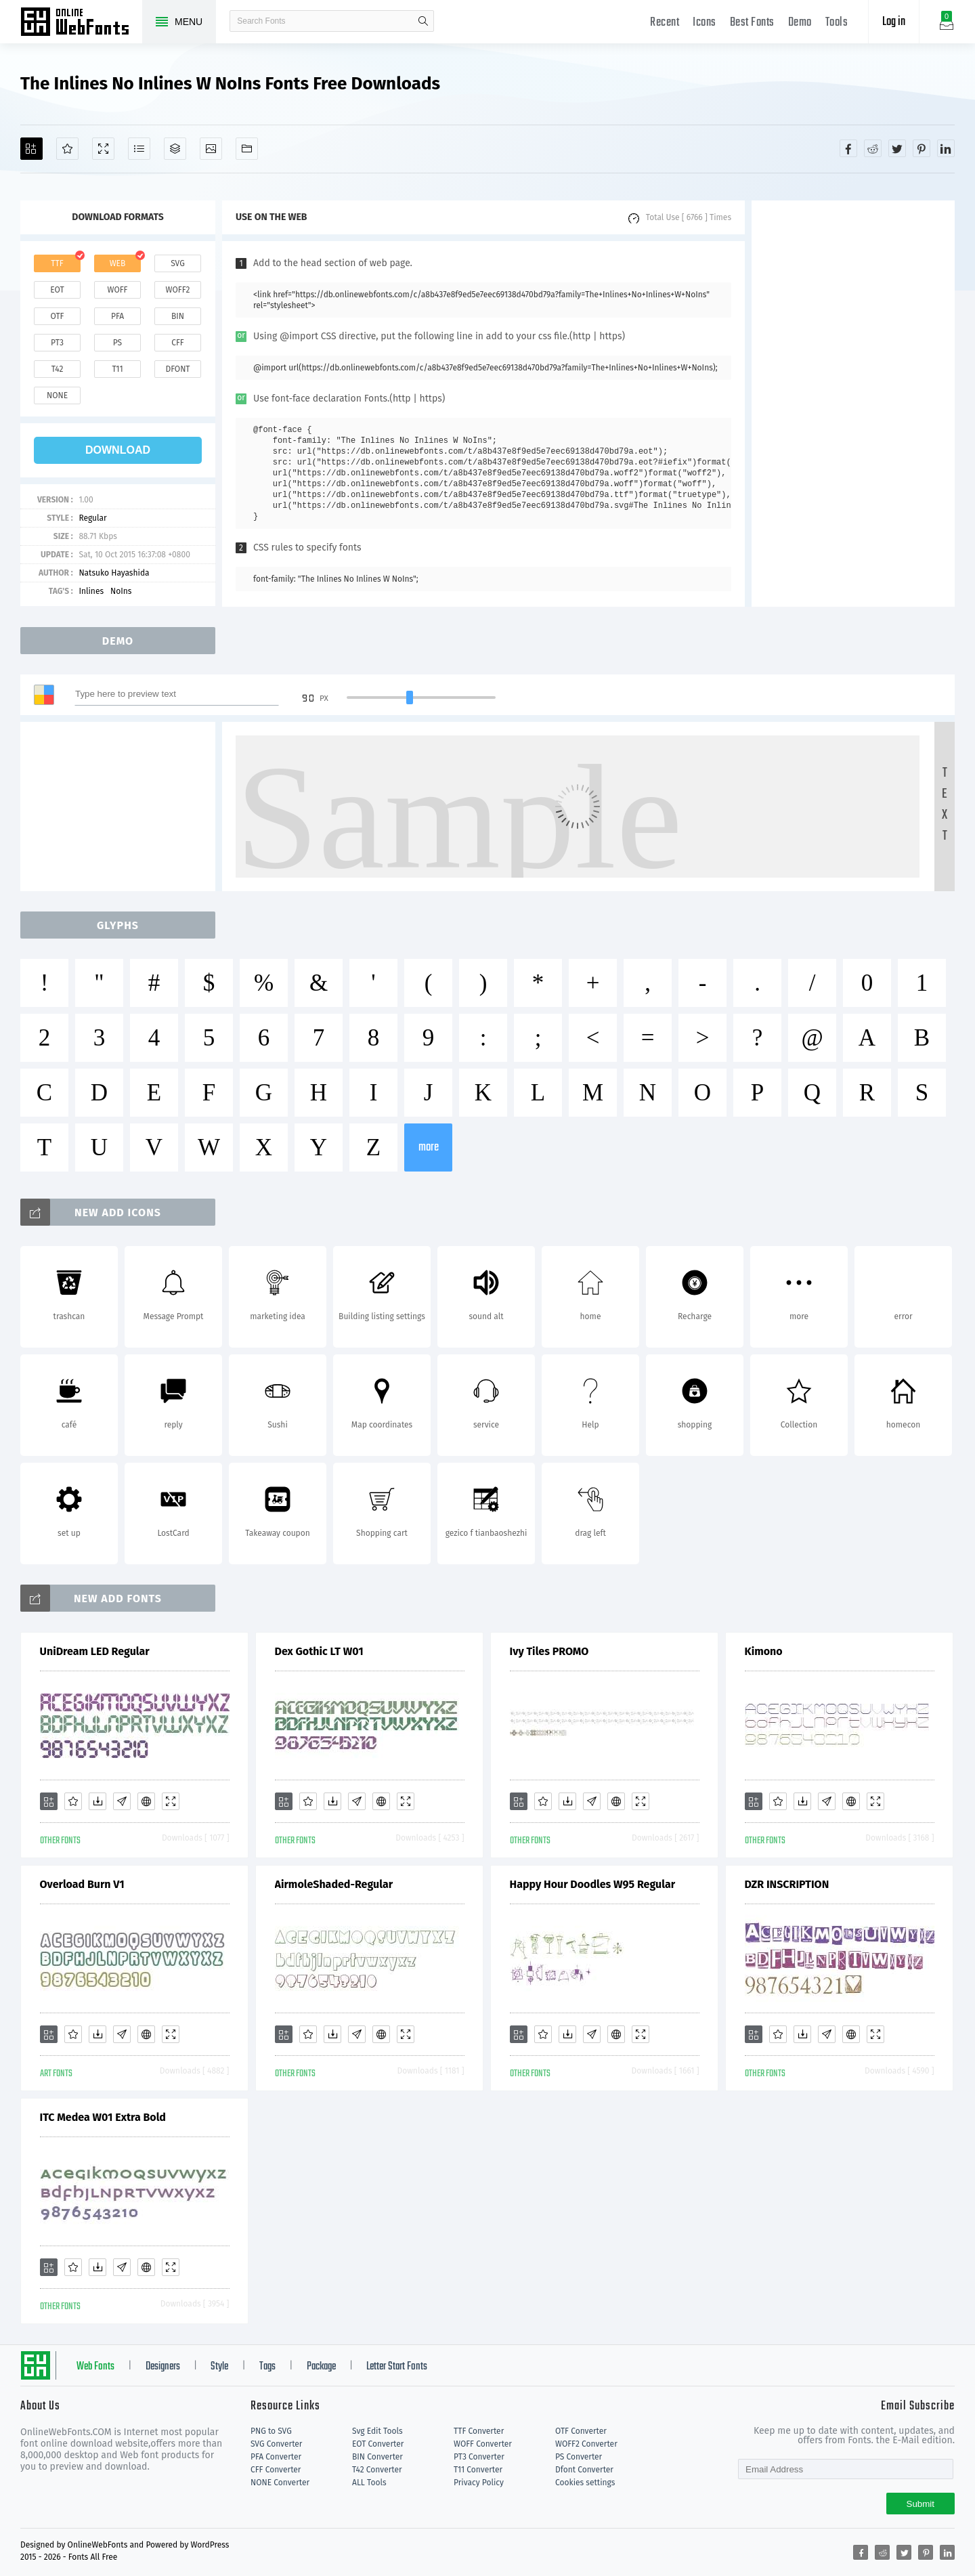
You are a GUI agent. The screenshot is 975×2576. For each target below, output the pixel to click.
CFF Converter (276, 2469)
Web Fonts (95, 2367)
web (118, 263)
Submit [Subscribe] (920, 2504)
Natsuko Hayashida (114, 573)
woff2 (178, 290)
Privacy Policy (479, 2482)
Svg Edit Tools (377, 2431)
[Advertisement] (853, 403)
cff (177, 342)
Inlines (91, 591)
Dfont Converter (584, 2469)
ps (117, 342)
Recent (664, 23)
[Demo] (103, 148)
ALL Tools (369, 2482)
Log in (893, 22)
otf (57, 316)
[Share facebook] (848, 148)
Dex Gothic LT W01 (319, 1651)
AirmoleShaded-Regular (334, 1884)
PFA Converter (276, 2457)
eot (57, 290)
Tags (267, 2367)
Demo (800, 23)
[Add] (31, 148)
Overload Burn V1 (82, 1884)
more (428, 1147)
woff (117, 290)
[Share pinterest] (921, 148)
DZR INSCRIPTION (787, 1884)
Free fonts (81, 23)
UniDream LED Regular (95, 1651)
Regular (92, 518)
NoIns (120, 591)
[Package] (175, 148)
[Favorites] (67, 148)
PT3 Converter (479, 2457)
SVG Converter (276, 2444)
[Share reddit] (873, 148)
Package (321, 2367)
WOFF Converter (483, 2444)
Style (219, 2367)
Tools (836, 23)
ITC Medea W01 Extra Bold (103, 2117)
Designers (163, 2367)
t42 (57, 369)
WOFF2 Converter (586, 2444)
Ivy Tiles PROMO (549, 1651)
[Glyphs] (139, 148)
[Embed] (146, 1801)
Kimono (764, 1651)
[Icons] (211, 148)
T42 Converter (377, 2469)
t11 (117, 369)
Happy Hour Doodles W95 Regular (593, 1884)
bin (177, 316)
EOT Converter (378, 2444)
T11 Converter (478, 2469)
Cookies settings (585, 2482)
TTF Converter (479, 2431)
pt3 (57, 342)
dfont (177, 369)
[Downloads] (97, 1801)
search (423, 21)
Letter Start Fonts (396, 2367)
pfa (117, 316)
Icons (704, 23)
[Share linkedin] (946, 148)
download (117, 450)
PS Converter (578, 2457)
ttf (57, 263)
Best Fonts (752, 23)
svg (177, 263)
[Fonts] (247, 148)
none (57, 395)
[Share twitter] (897, 148)
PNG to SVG (271, 2431)
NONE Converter (280, 2482)
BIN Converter (377, 2457)
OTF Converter (581, 2431)
